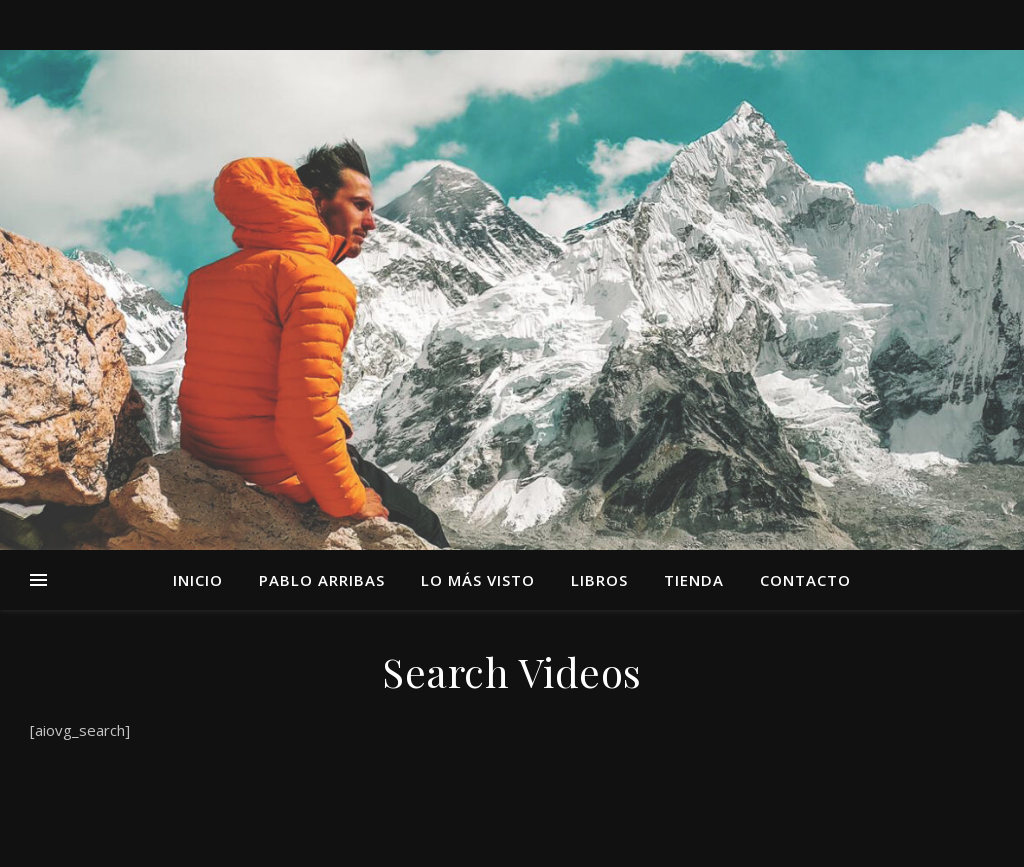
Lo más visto (478, 580)
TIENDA (694, 580)
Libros (599, 580)
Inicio (198, 580)
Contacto (805, 580)
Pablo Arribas (322, 580)
